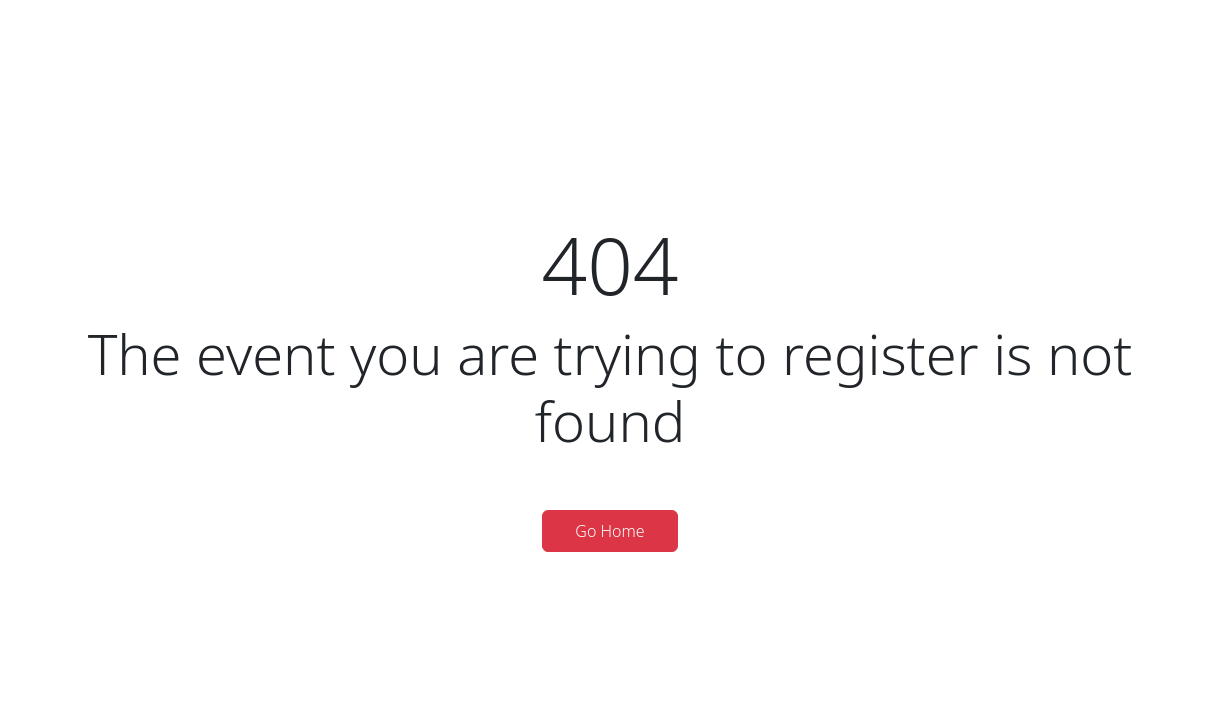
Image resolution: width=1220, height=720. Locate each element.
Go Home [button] (609, 531)
